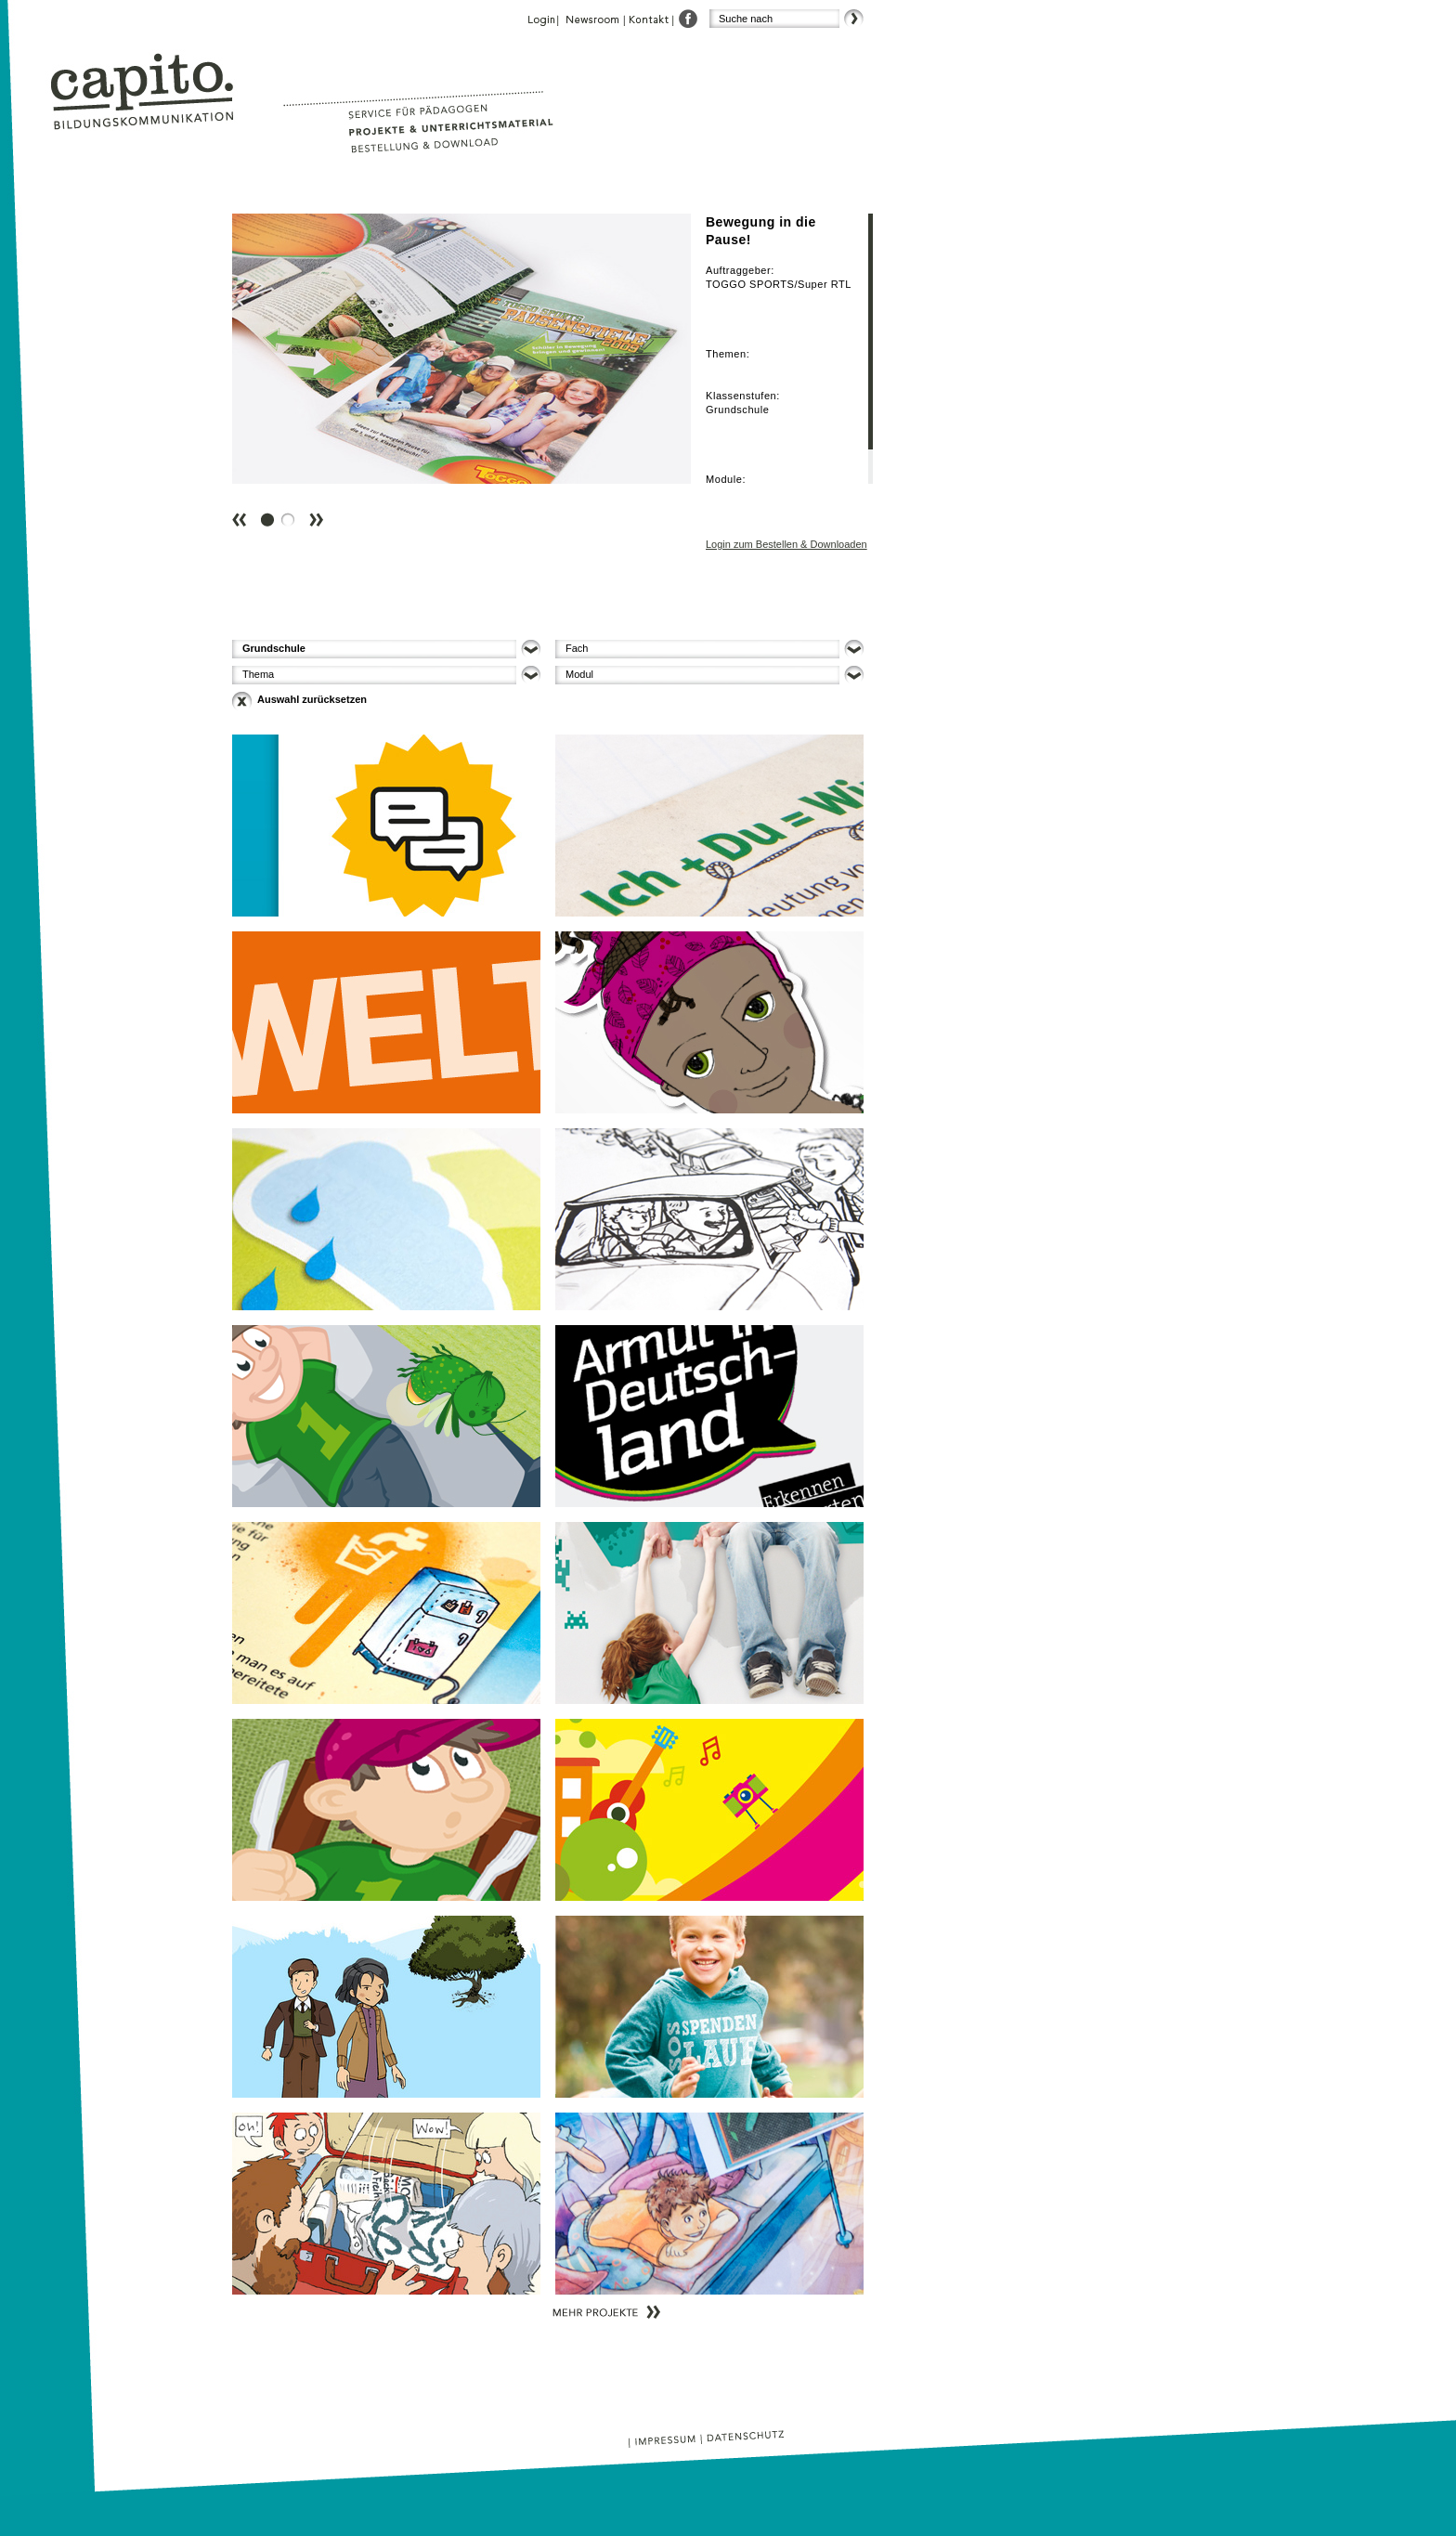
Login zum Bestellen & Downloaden (786, 544)
